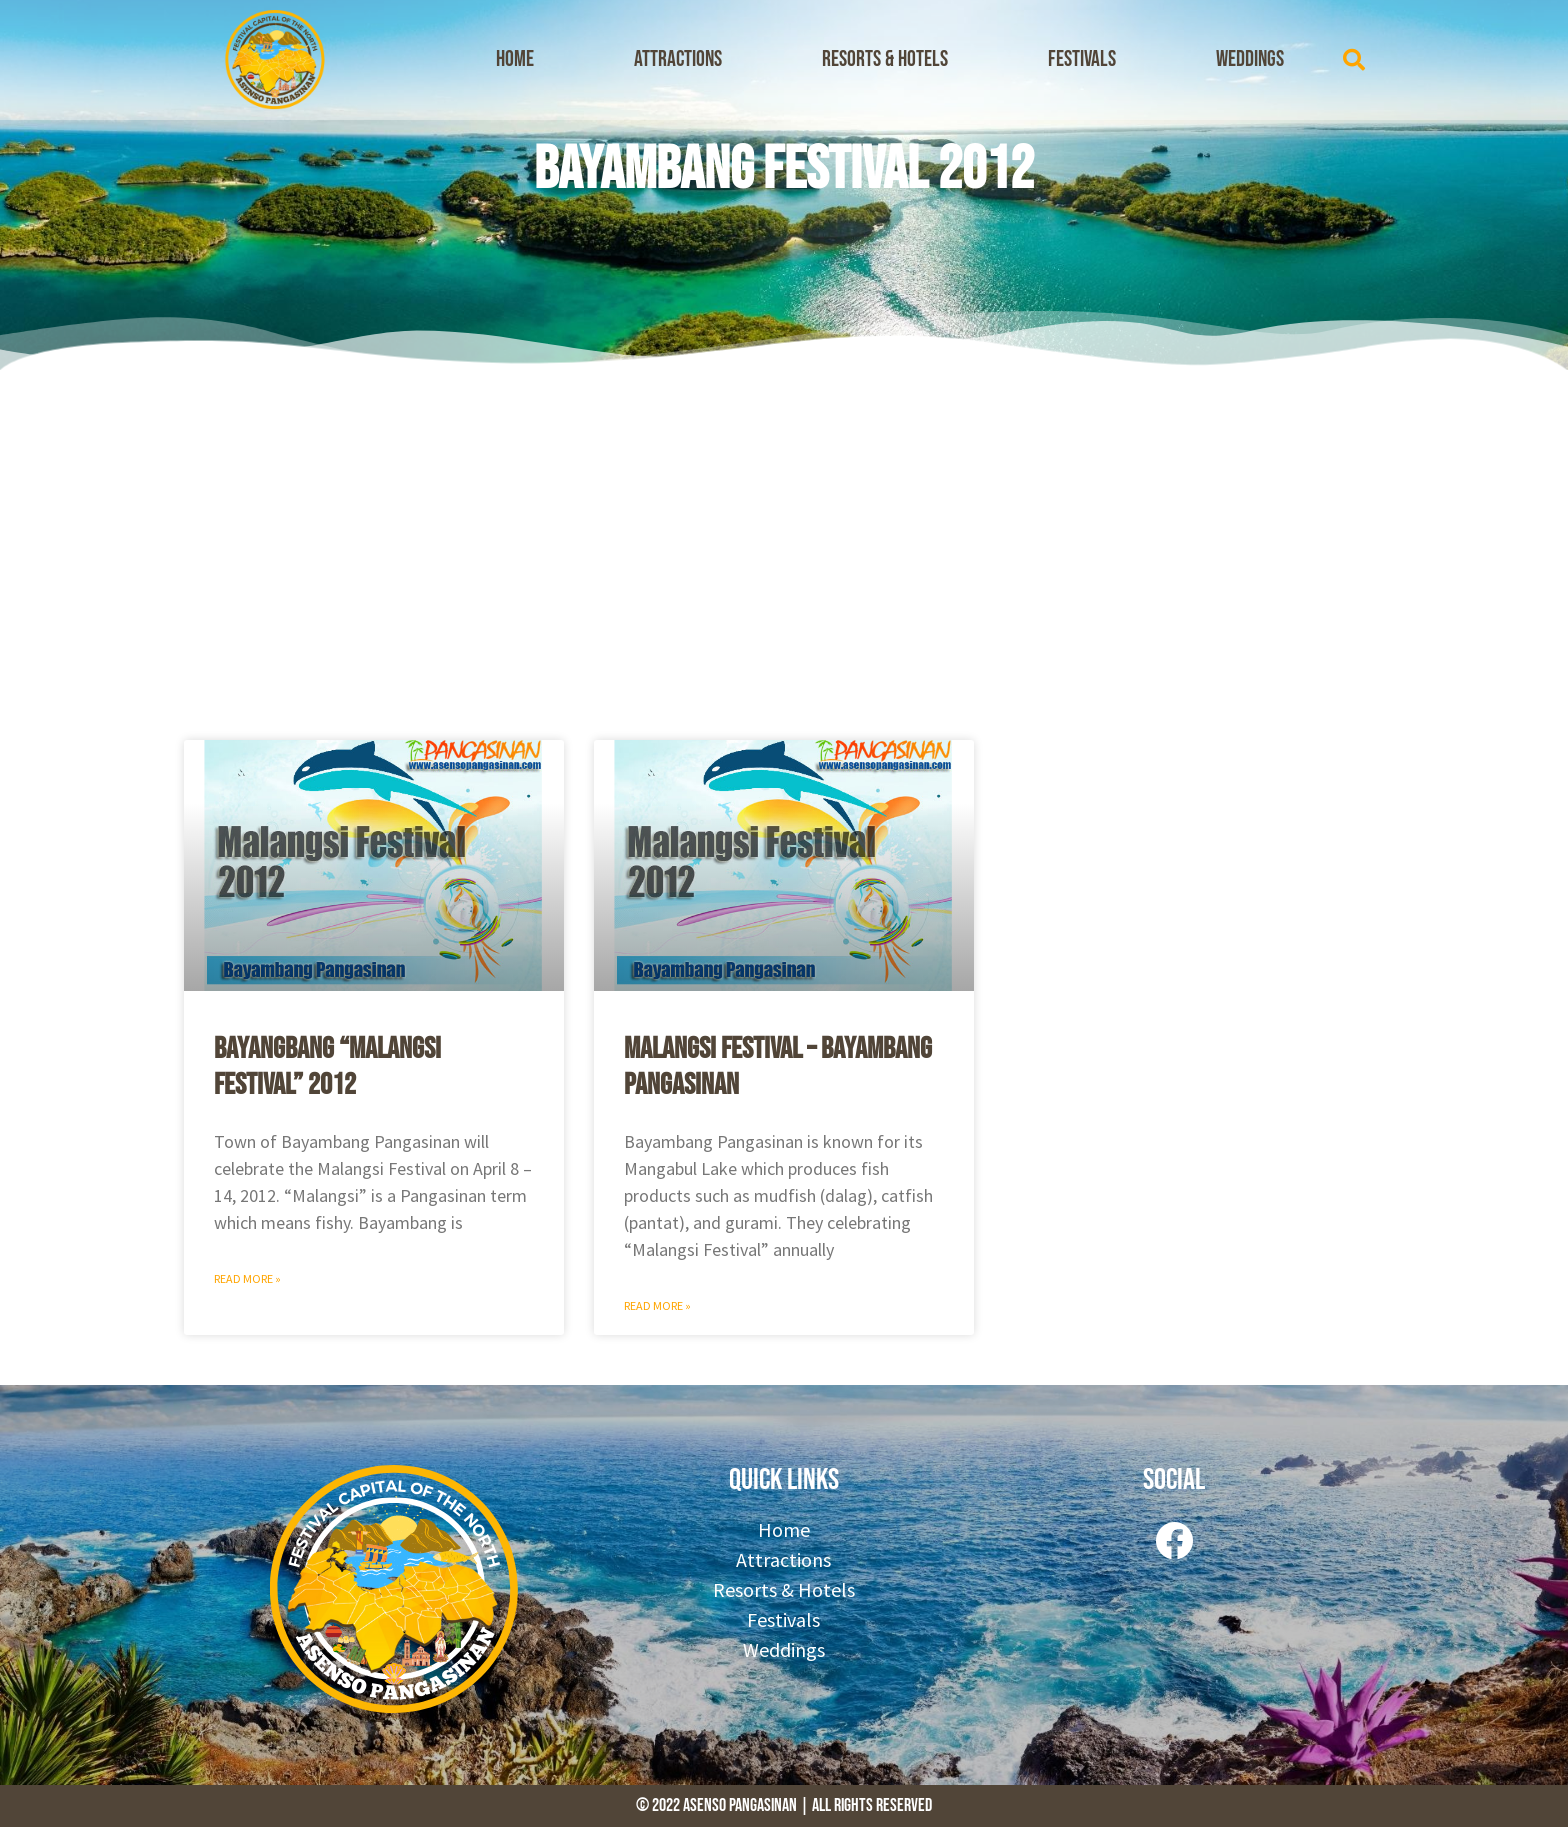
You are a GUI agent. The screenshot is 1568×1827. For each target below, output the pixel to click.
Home (515, 59)
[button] (1354, 60)
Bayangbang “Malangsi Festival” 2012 (327, 1067)
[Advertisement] (784, 550)
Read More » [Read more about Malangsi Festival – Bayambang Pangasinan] (657, 1305)
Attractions (678, 59)
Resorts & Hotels (885, 59)
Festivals (1082, 59)
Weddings (1250, 59)
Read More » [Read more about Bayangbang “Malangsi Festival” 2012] (247, 1278)
